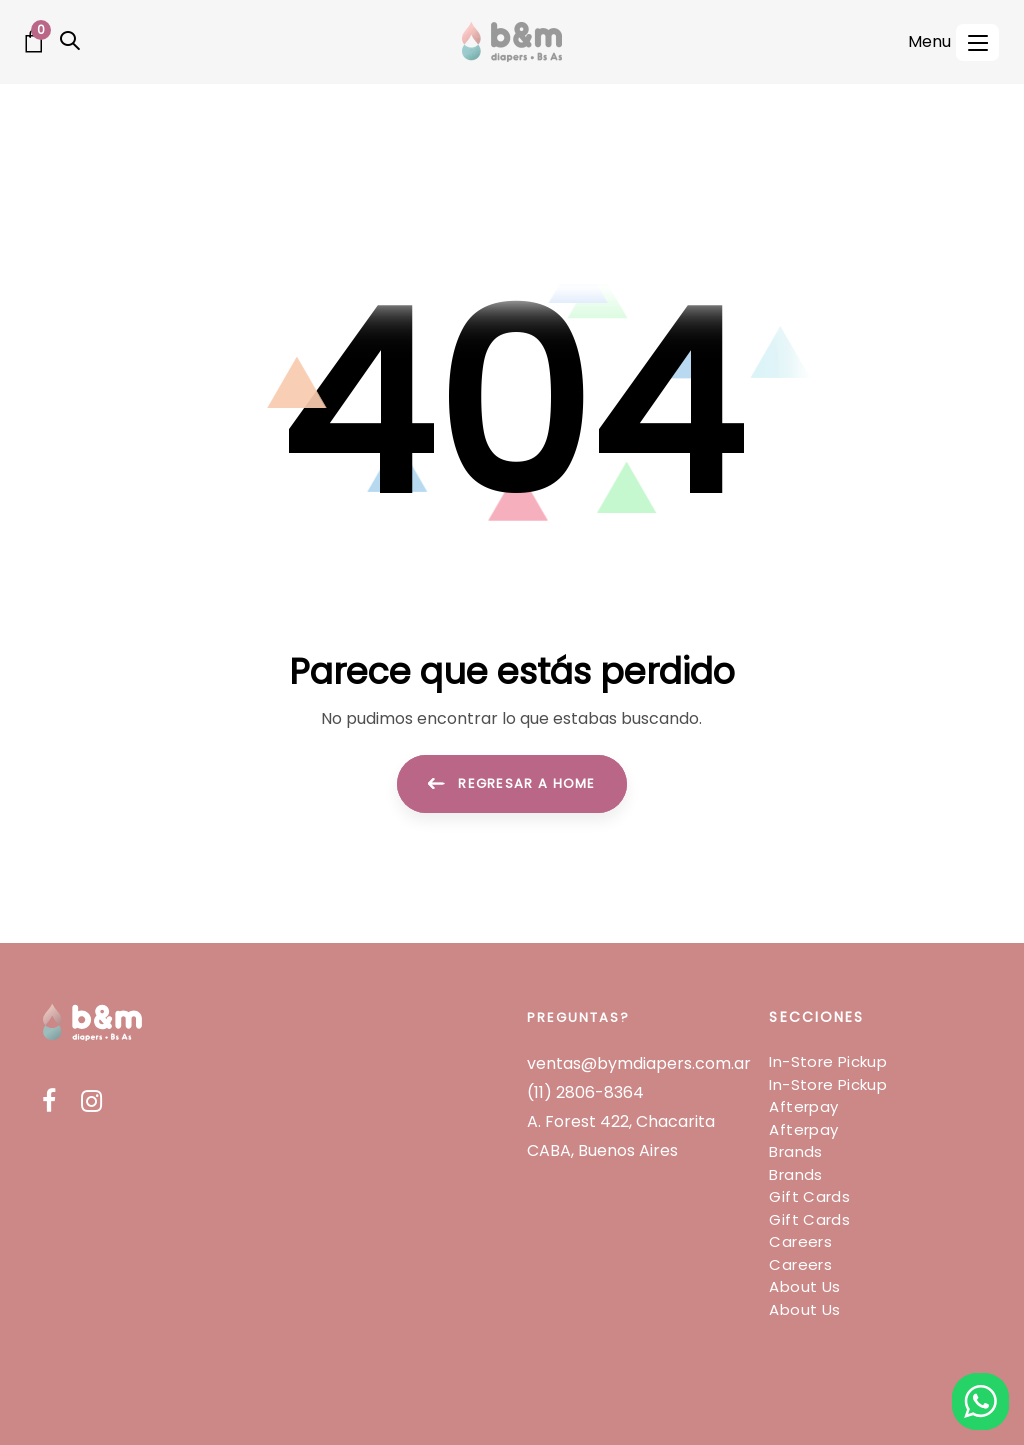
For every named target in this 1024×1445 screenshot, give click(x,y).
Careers (800, 1241)
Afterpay (803, 1106)
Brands (795, 1151)
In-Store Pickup (828, 1061)
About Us (804, 1286)
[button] (70, 41)
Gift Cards (809, 1196)
